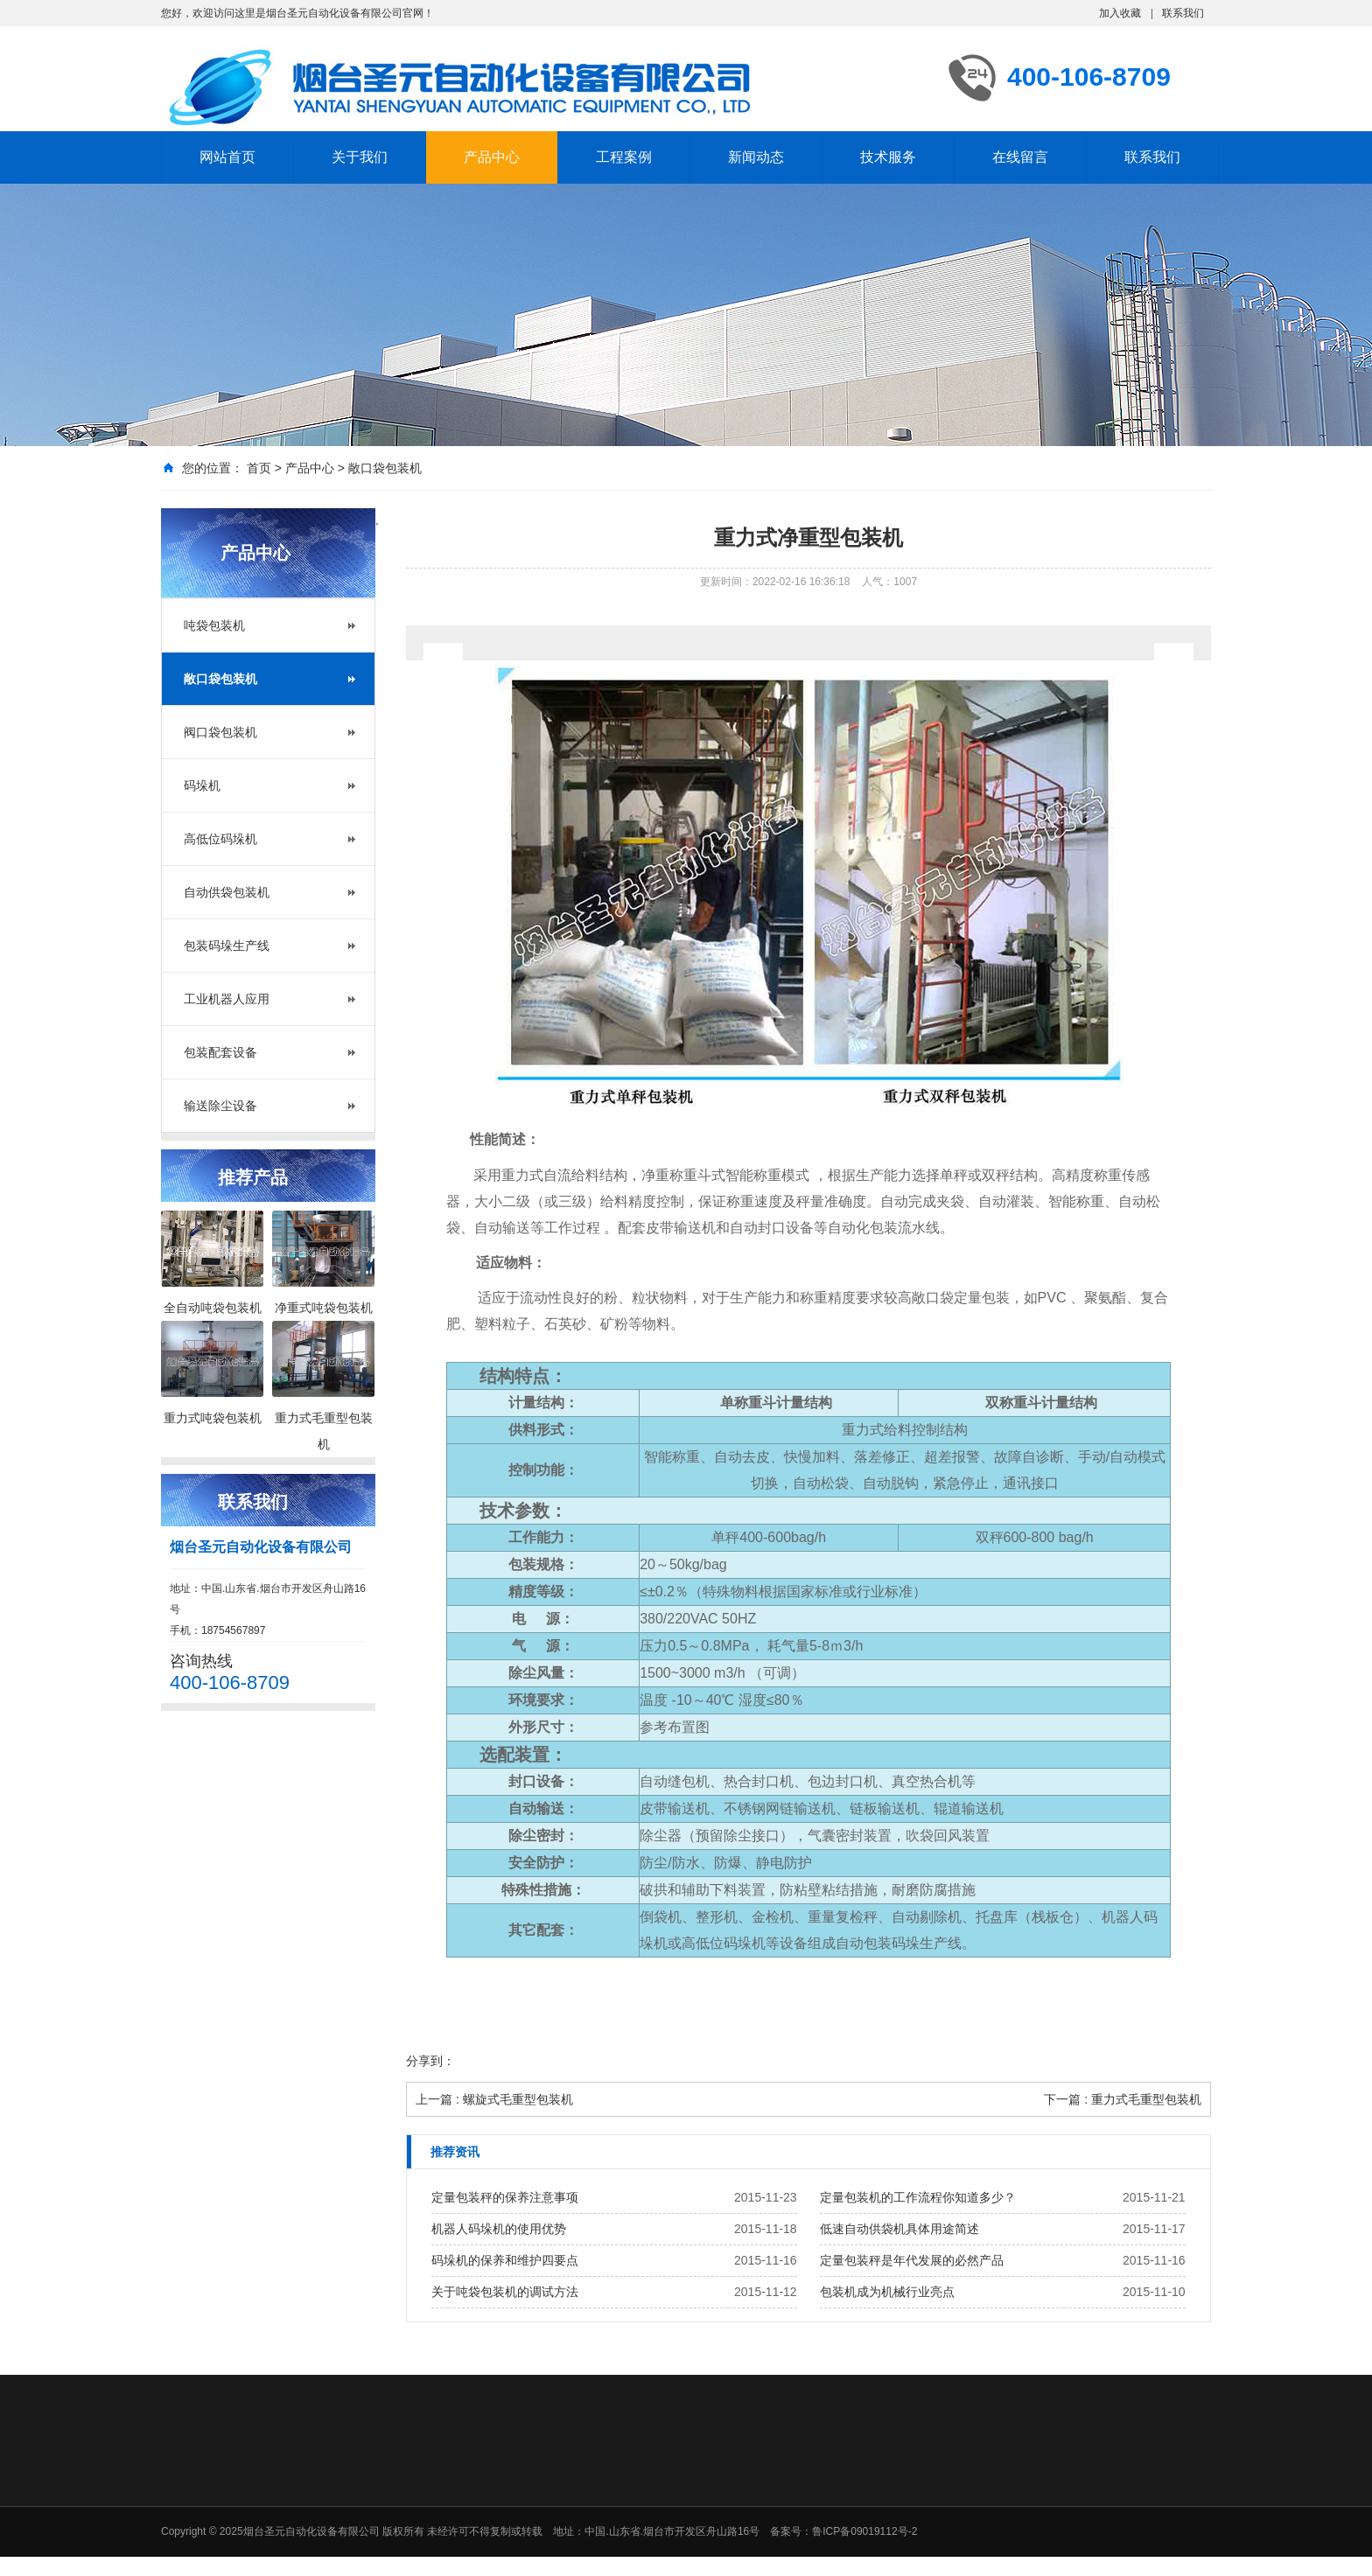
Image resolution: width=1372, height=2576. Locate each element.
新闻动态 (756, 157)
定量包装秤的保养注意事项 (504, 2197)
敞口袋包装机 (385, 468)
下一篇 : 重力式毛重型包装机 (1122, 2099)
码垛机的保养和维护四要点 (504, 2260)
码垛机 (202, 785)
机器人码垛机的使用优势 (498, 2229)
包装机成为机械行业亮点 (887, 2292)
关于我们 (360, 157)
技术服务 (888, 157)
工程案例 (624, 157)
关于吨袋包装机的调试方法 (504, 2292)
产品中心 (492, 157)
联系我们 (1183, 13)
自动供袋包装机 (227, 892)
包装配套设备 (220, 1052)
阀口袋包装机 (220, 732)
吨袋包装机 (214, 625)
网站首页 (228, 157)
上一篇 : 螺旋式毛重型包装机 (494, 2099)
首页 (259, 468)
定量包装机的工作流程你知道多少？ (918, 2197)
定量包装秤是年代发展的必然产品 (912, 2260)
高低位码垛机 (220, 839)
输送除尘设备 (220, 1106)
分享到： (430, 2061)
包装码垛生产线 (227, 946)
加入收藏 (1120, 13)
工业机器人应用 (227, 999)
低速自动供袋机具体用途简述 (899, 2229)
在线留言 (1020, 157)
